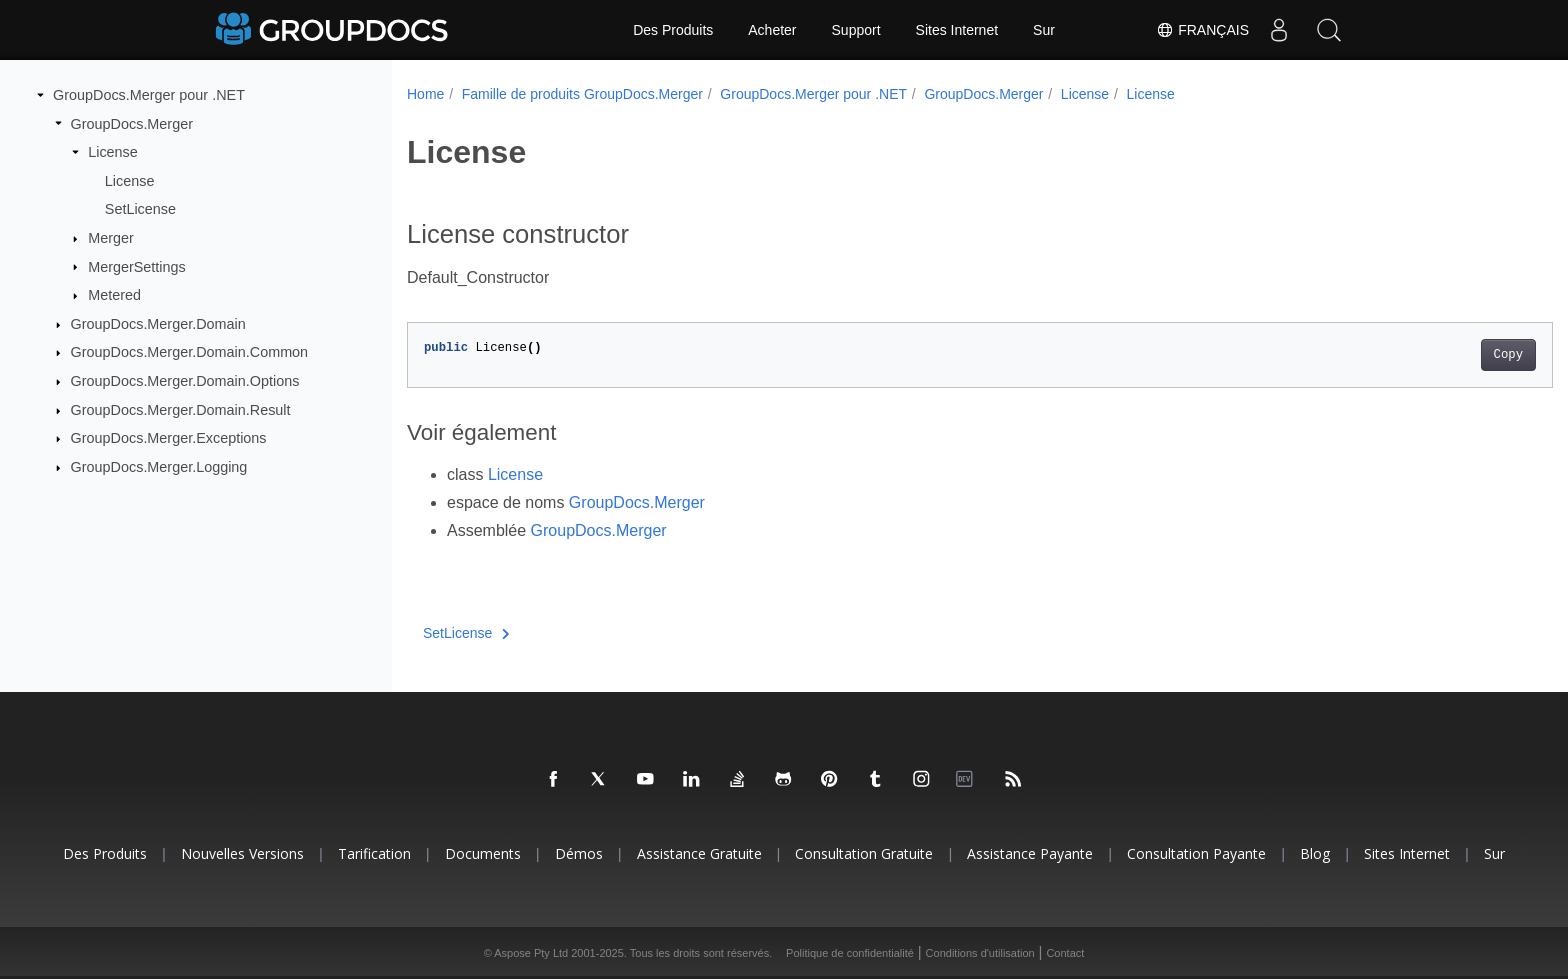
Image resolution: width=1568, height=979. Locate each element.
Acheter (772, 30)
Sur (1044, 30)
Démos (579, 853)
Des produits (105, 853)
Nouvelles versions (242, 853)
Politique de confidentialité (850, 953)
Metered (114, 295)
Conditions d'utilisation (980, 953)
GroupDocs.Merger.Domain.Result (181, 410)
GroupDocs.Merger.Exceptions (169, 438)
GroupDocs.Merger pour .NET (149, 95)
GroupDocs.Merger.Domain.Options (185, 381)
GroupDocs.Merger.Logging (159, 467)
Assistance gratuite (699, 853)
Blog (1315, 853)
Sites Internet (957, 30)
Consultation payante (1196, 853)
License (113, 152)
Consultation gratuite (864, 853)
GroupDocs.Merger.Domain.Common (190, 352)
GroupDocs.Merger (132, 123)
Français (1202, 30)
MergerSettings (137, 266)
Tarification (374, 853)
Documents (483, 853)
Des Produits (673, 30)
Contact (1065, 953)
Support (856, 30)
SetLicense (140, 209)
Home (425, 94)
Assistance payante (1030, 853)
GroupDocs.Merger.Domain (158, 324)
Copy (1429, 355)
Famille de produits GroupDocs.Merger (582, 94)
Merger (111, 238)
